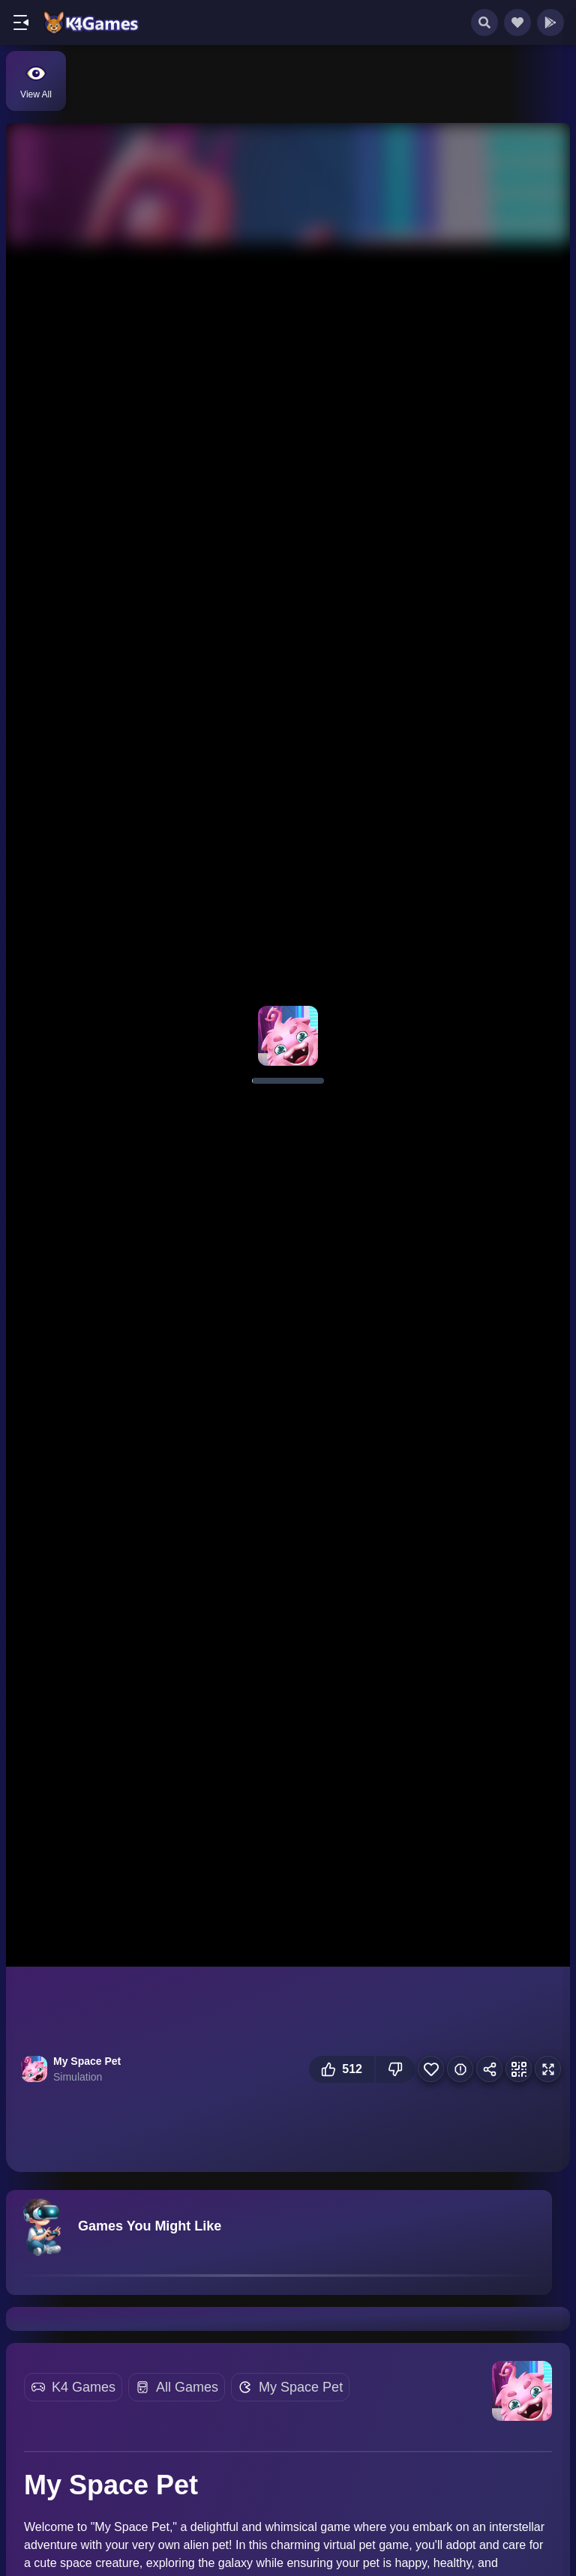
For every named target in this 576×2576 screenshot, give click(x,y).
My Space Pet (301, 2387)
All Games (187, 2387)
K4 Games (84, 2387)
